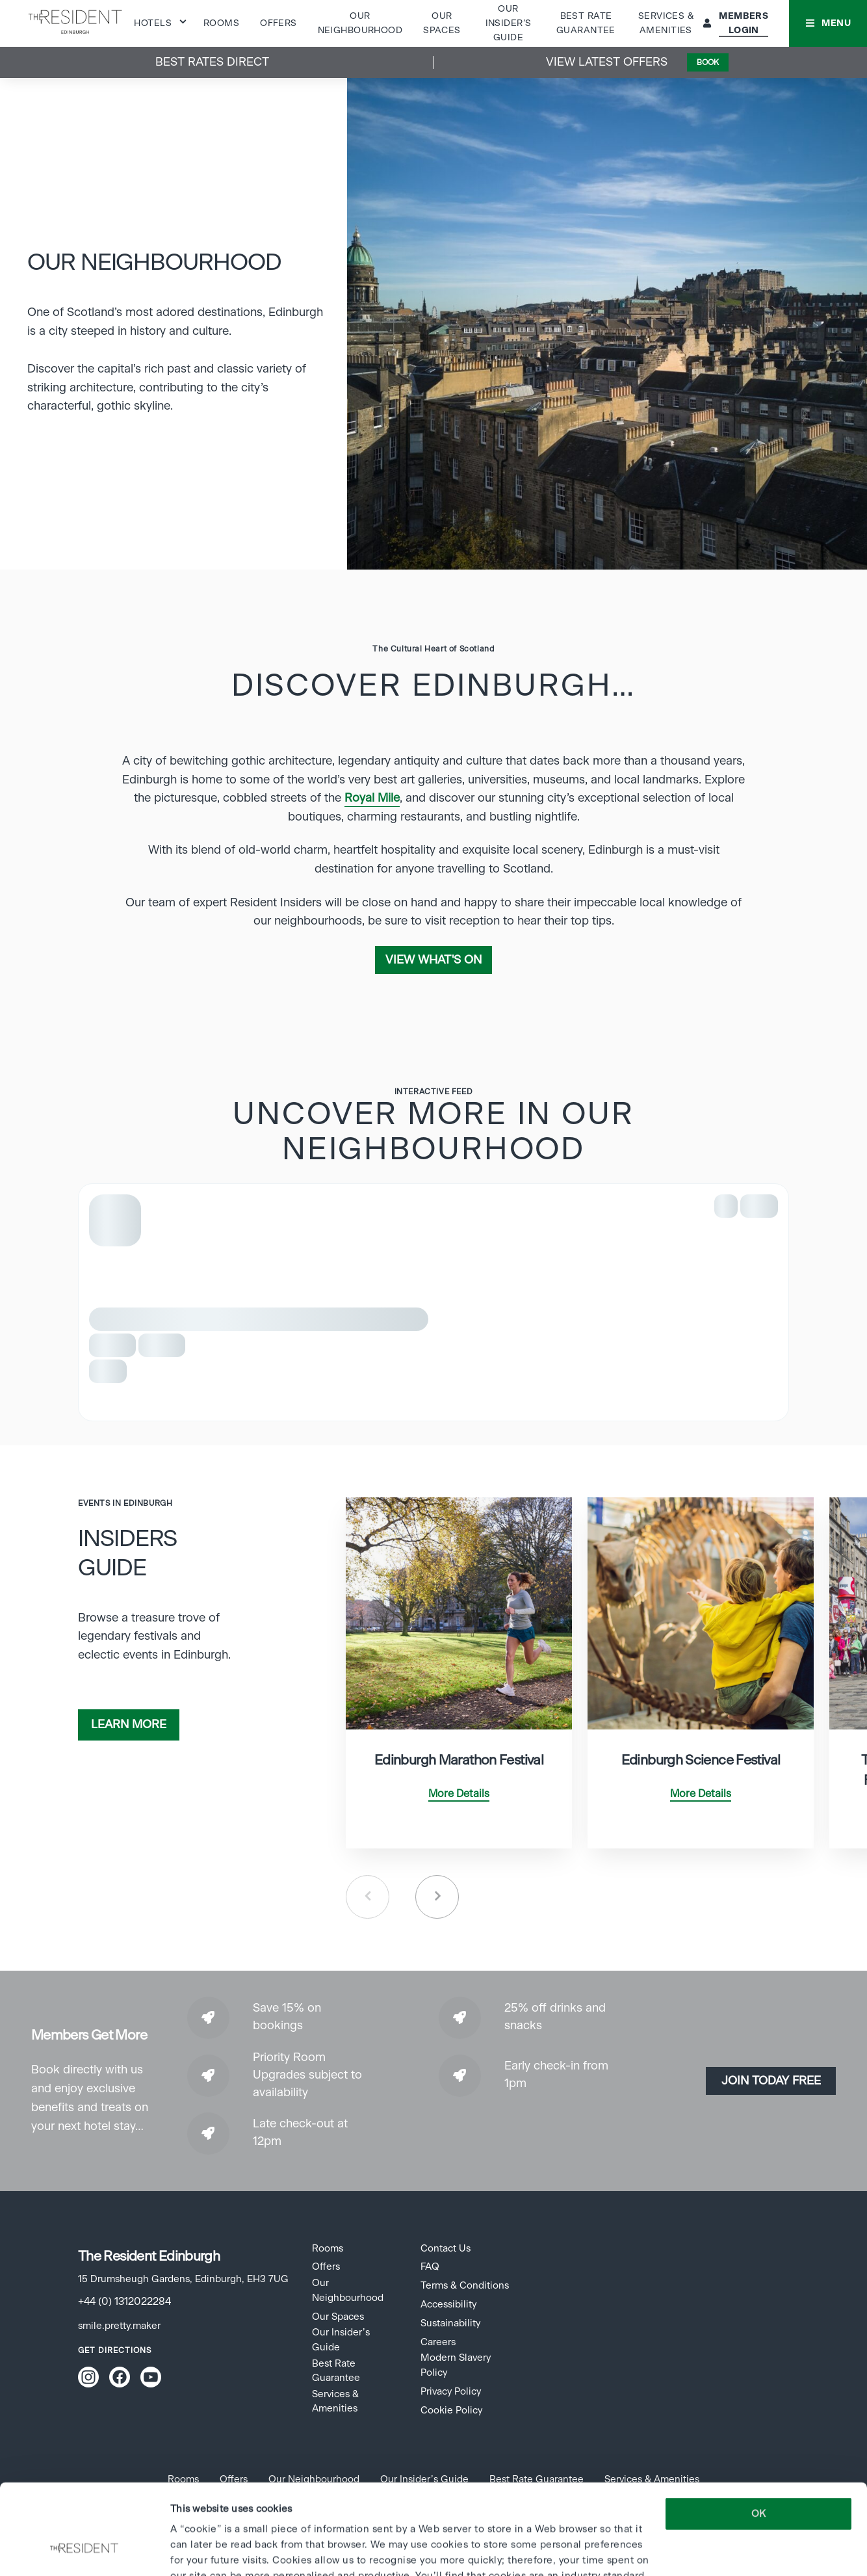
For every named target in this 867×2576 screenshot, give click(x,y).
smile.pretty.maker (119, 2326)
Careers (438, 2342)
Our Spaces (338, 2317)
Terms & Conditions (465, 2286)
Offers (278, 23)
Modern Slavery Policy (456, 2365)
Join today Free (771, 2081)
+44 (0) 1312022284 (124, 2301)
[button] (828, 23)
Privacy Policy (451, 2392)
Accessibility (448, 2304)
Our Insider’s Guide (508, 24)
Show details (198, 2550)
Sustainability (450, 2323)
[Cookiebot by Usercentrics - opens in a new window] (84, 2550)
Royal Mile (372, 798)
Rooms (221, 23)
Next (437, 1897)
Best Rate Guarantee (336, 2371)
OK (758, 2436)
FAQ (430, 2267)
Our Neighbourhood (347, 2290)
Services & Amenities (335, 2401)
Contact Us (446, 2249)
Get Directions (114, 2350)
